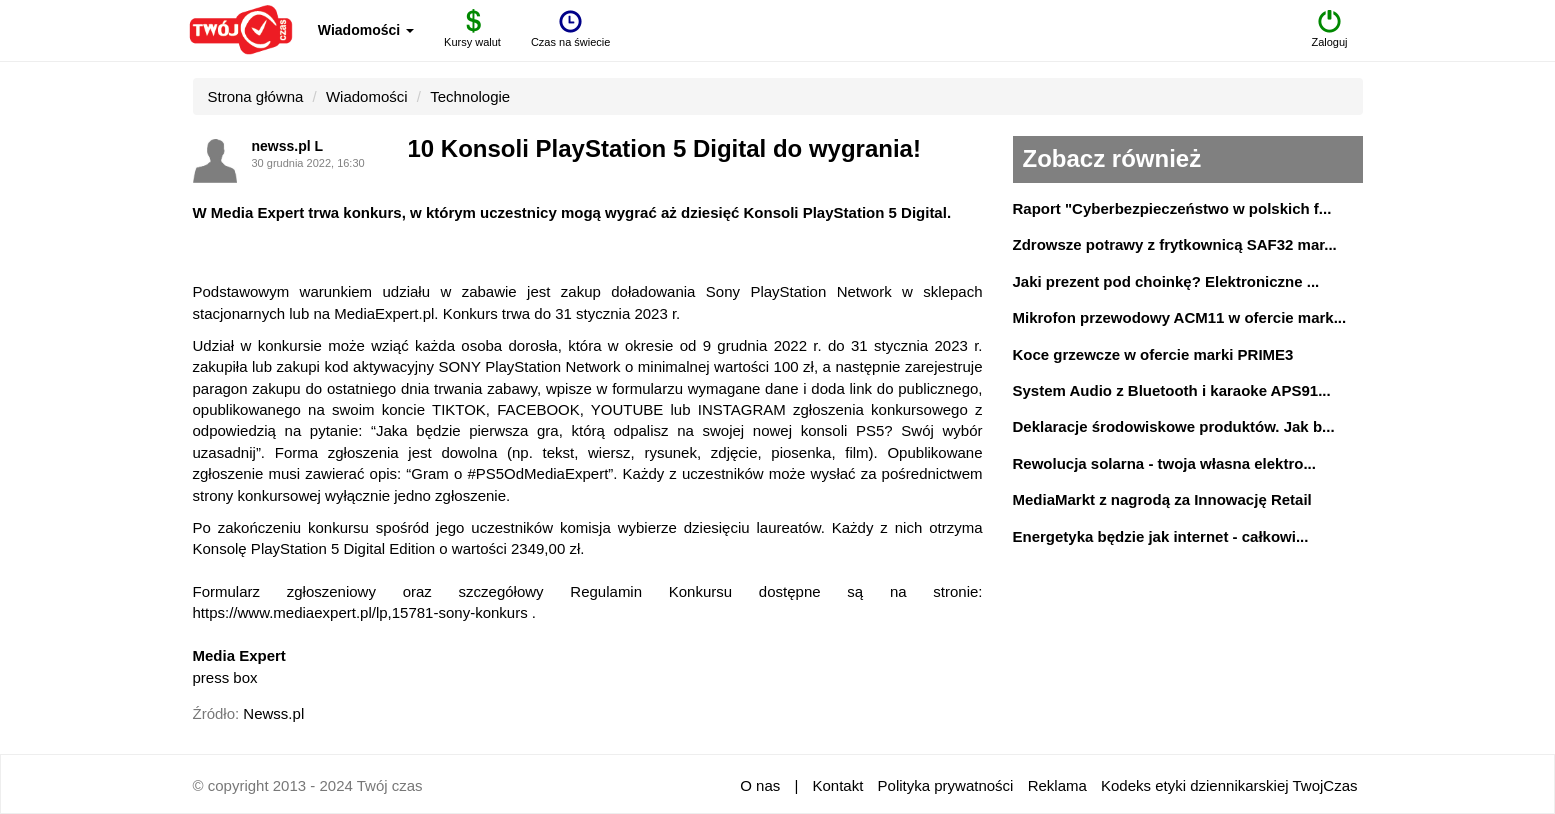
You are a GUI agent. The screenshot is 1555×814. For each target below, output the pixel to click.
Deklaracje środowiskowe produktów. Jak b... (1174, 426)
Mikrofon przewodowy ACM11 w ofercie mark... (1180, 317)
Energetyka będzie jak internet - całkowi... (1161, 536)
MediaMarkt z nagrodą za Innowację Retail (1162, 499)
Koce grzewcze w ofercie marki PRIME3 (1153, 354)
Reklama (1057, 785)
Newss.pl (273, 713)
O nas (760, 785)
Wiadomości (366, 30)
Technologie (470, 96)
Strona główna (256, 96)
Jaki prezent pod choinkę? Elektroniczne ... (1166, 281)
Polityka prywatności (946, 785)
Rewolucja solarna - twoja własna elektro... (1164, 463)
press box (225, 677)
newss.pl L (288, 146)
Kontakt (838, 785)
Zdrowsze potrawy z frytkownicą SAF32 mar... (1175, 244)
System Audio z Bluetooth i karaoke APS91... (1172, 390)
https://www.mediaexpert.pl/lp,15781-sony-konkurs (360, 612)
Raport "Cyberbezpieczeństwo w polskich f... (1172, 208)
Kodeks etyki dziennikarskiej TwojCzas (1229, 785)
